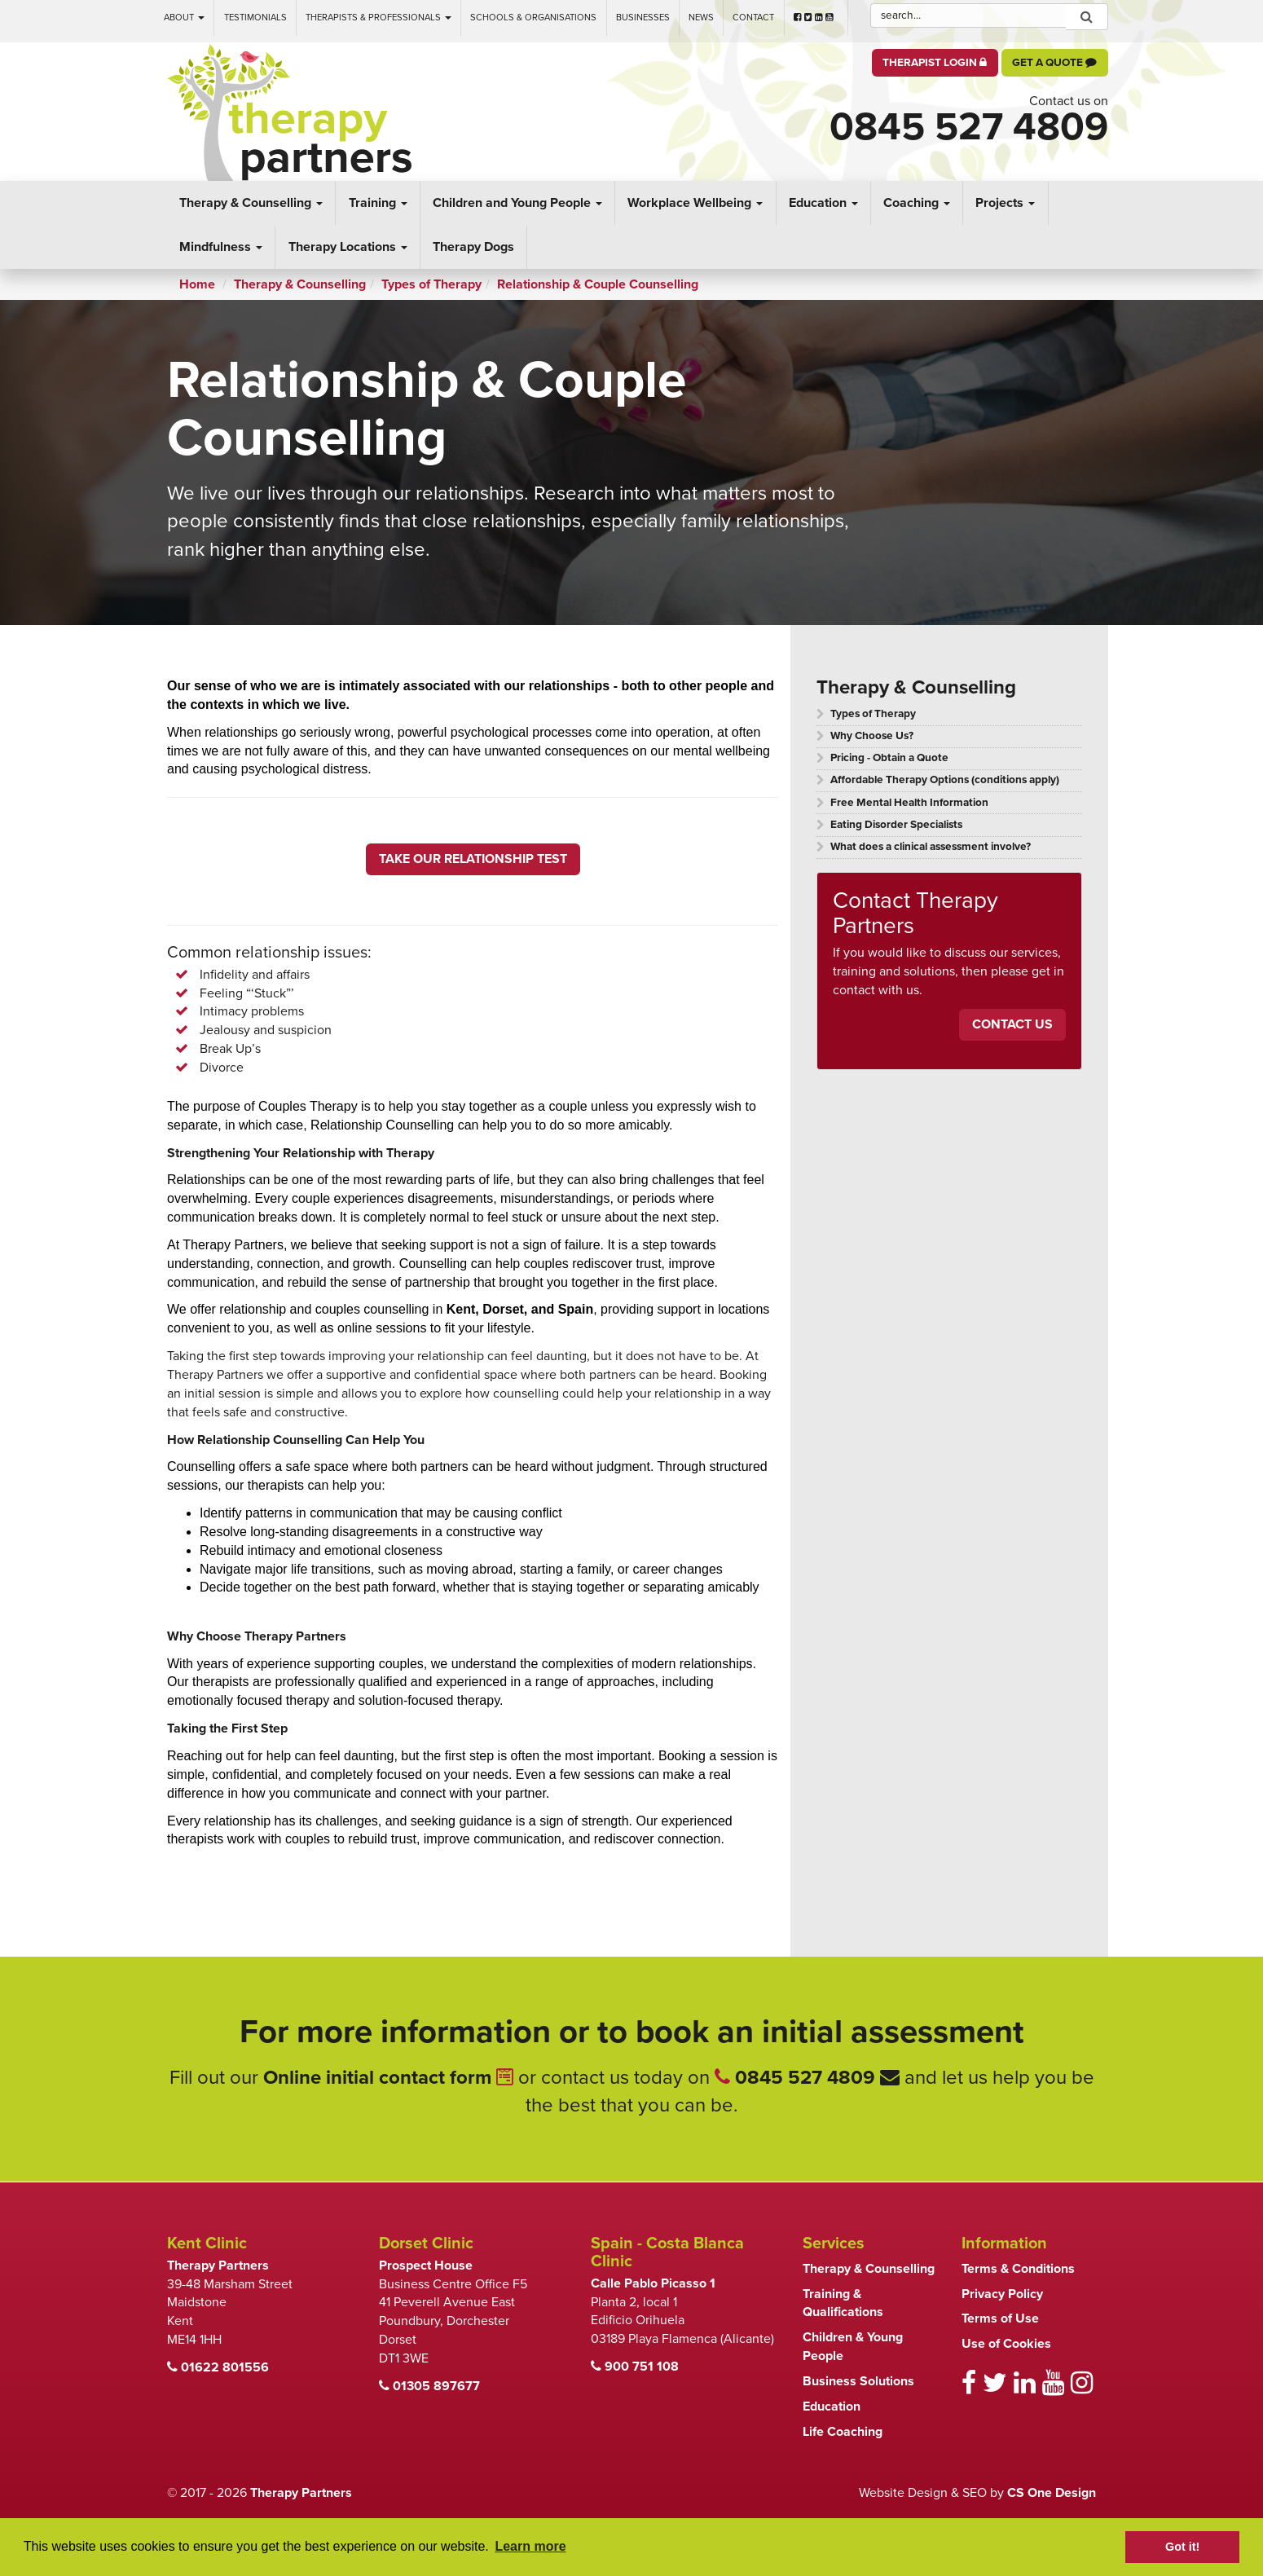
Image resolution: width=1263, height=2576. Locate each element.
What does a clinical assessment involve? (930, 846)
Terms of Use (1000, 2318)
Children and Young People (517, 203)
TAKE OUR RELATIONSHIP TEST (473, 859)
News (701, 17)
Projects (1005, 203)
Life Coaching (842, 2432)
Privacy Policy (1002, 2294)
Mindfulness (220, 247)
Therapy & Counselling (251, 203)
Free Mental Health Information (909, 802)
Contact (753, 17)
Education (823, 203)
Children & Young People (853, 2346)
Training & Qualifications (843, 2303)
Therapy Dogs (473, 247)
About (184, 17)
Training (378, 203)
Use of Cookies (1006, 2344)
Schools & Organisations (533, 17)
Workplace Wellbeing (695, 203)
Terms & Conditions (1018, 2269)
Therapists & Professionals (378, 17)
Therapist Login (934, 62)
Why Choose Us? (871, 735)
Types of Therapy (873, 713)
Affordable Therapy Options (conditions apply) (944, 779)
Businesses (643, 17)
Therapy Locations (347, 247)
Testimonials (255, 17)
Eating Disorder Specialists (896, 824)
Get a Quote (1054, 62)
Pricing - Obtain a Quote (889, 757)
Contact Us (1012, 1024)
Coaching (916, 203)
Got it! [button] (1182, 2546)
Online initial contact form (388, 2077)
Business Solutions (858, 2381)
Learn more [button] (530, 2546)
